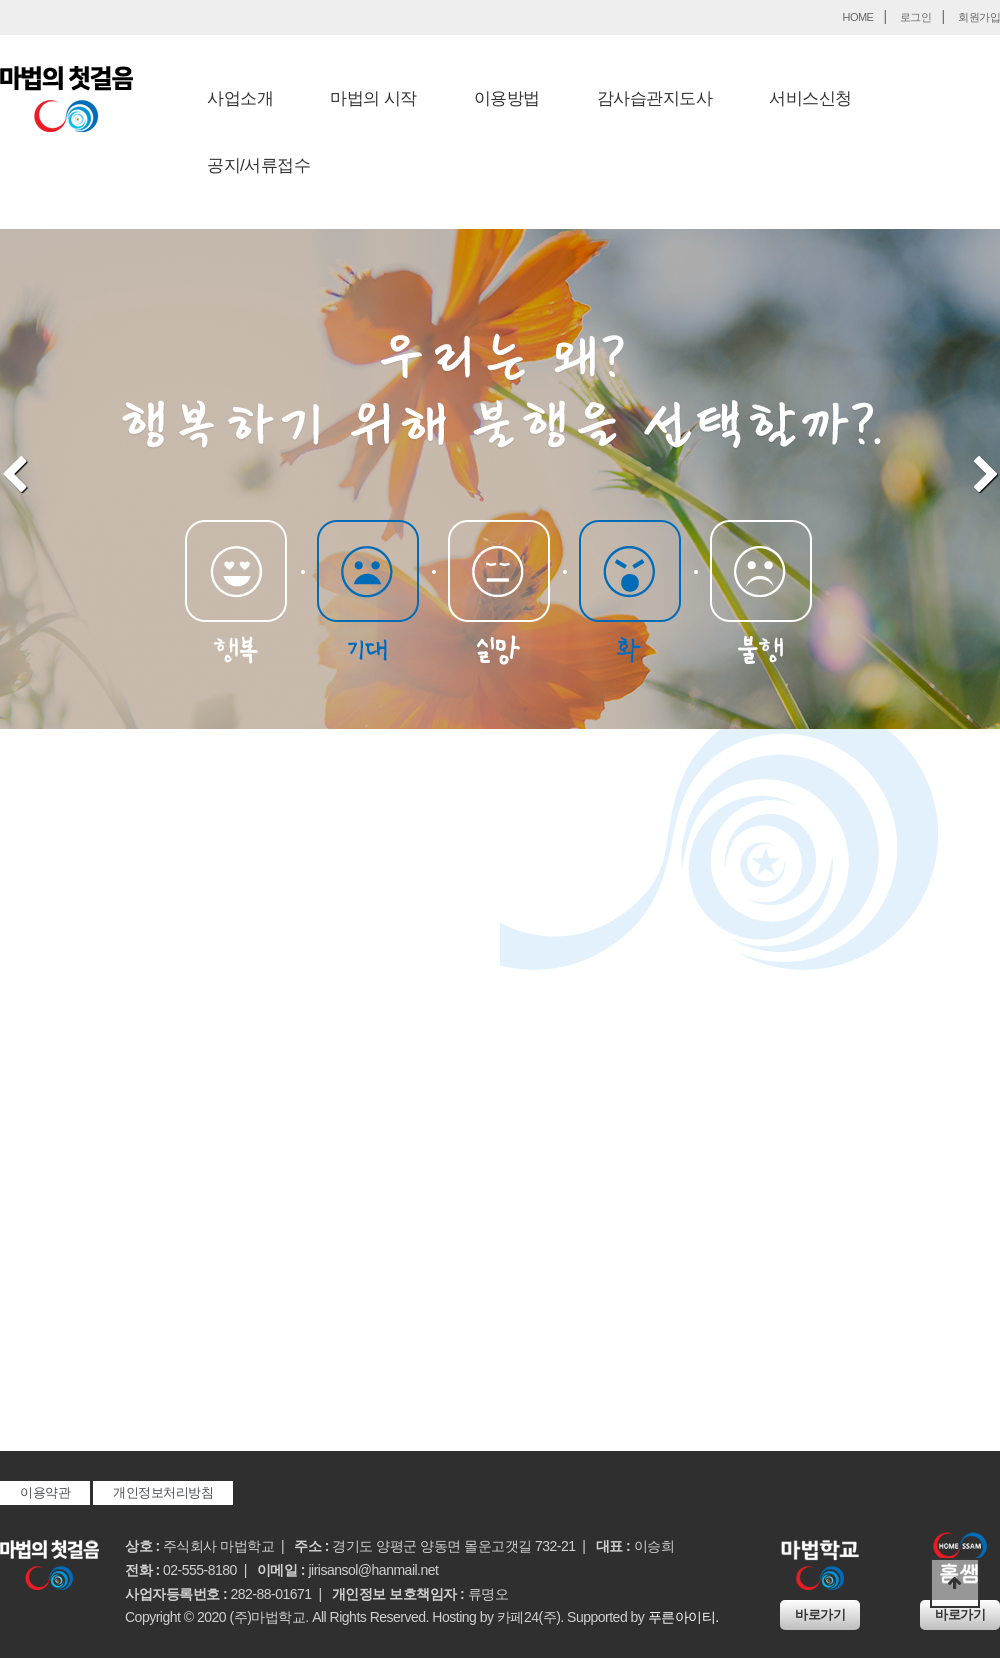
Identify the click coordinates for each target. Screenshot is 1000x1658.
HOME (857, 17)
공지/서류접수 (258, 165)
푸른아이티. (683, 1617)
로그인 (916, 17)
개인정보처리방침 (163, 1492)
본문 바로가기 (0, 0)
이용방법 (507, 98)
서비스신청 (810, 98)
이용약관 (45, 1492)
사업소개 (240, 98)
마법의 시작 (373, 98)
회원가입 (979, 17)
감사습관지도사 (655, 98)
